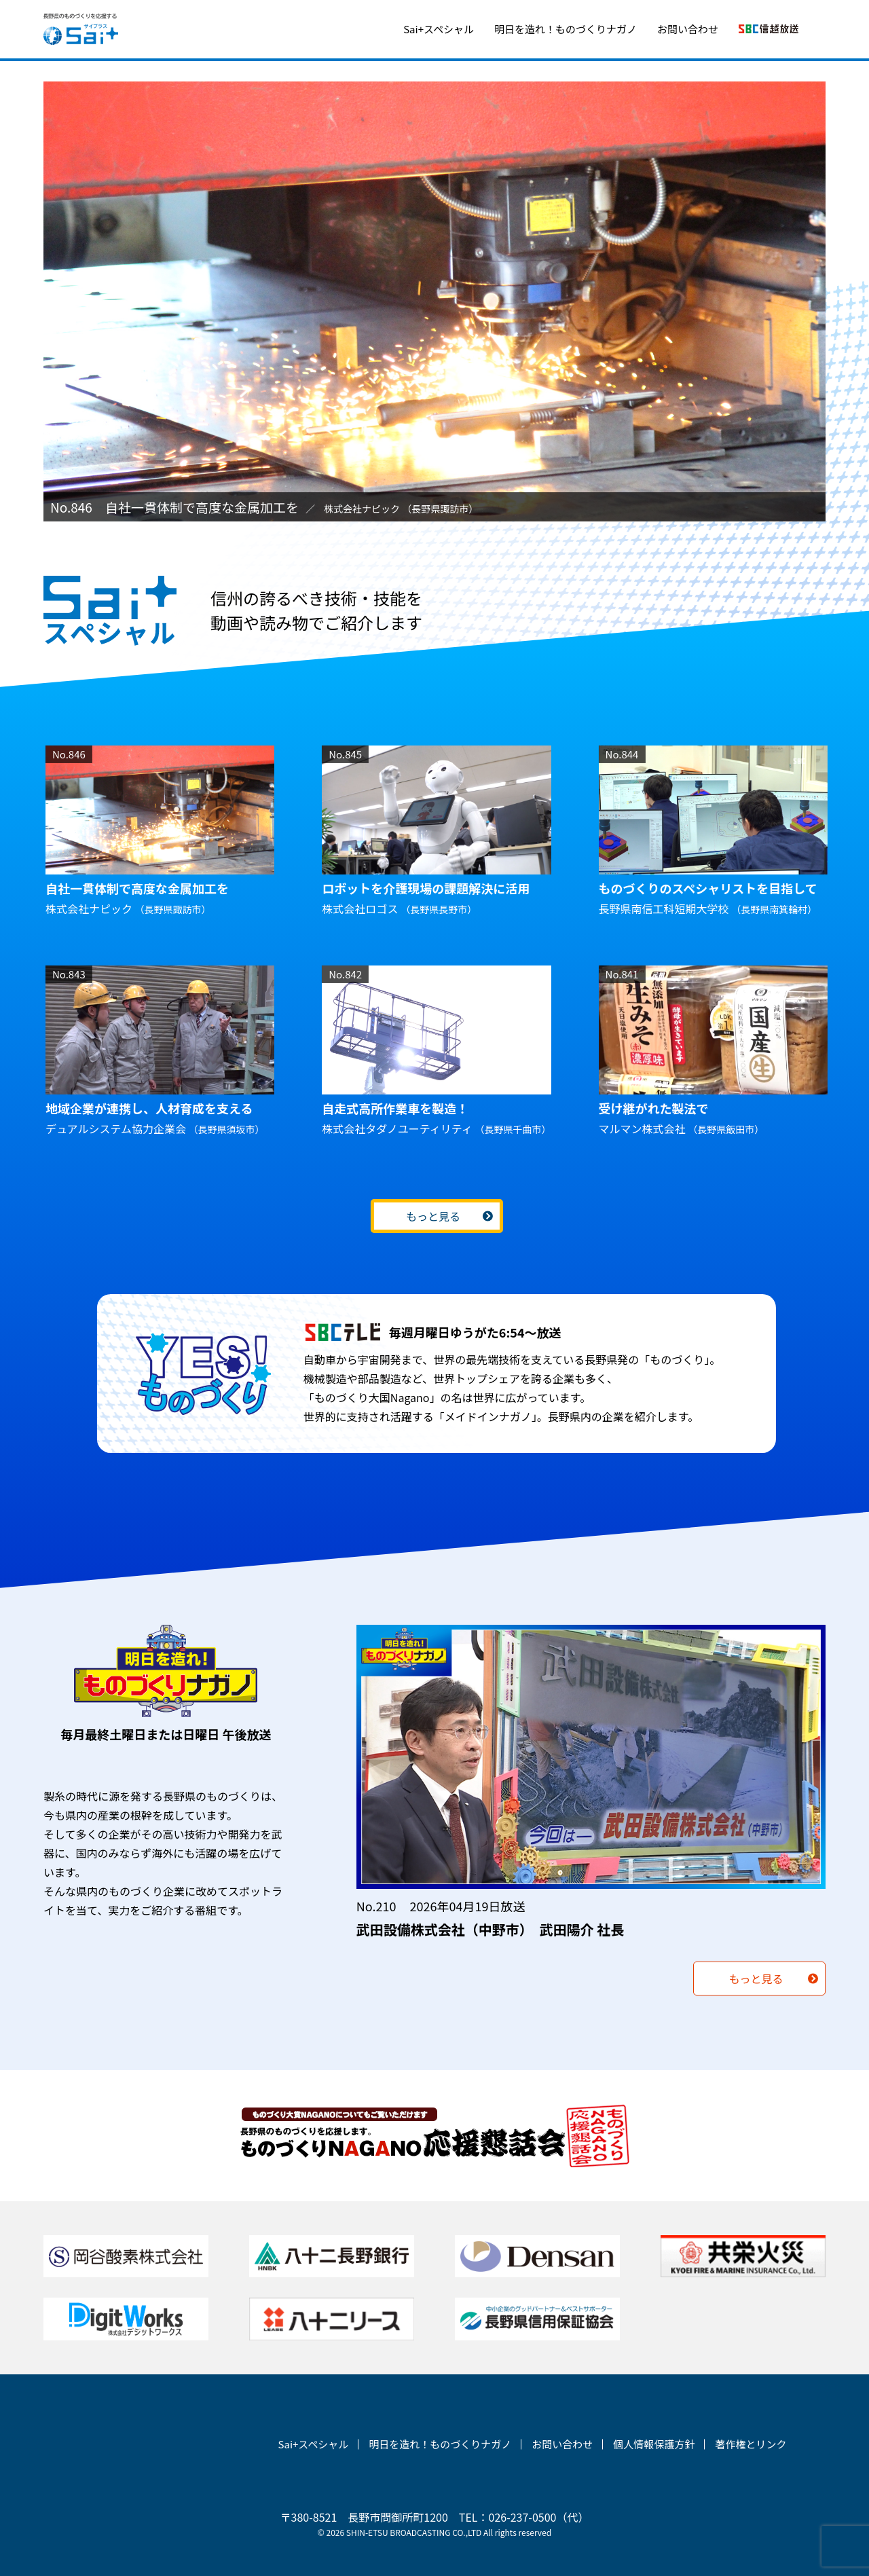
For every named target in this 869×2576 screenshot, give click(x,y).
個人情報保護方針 (654, 2444)
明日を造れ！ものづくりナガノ (565, 29)
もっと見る (433, 1216)
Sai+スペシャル (438, 29)
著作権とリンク (750, 2444)
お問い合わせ (687, 29)
